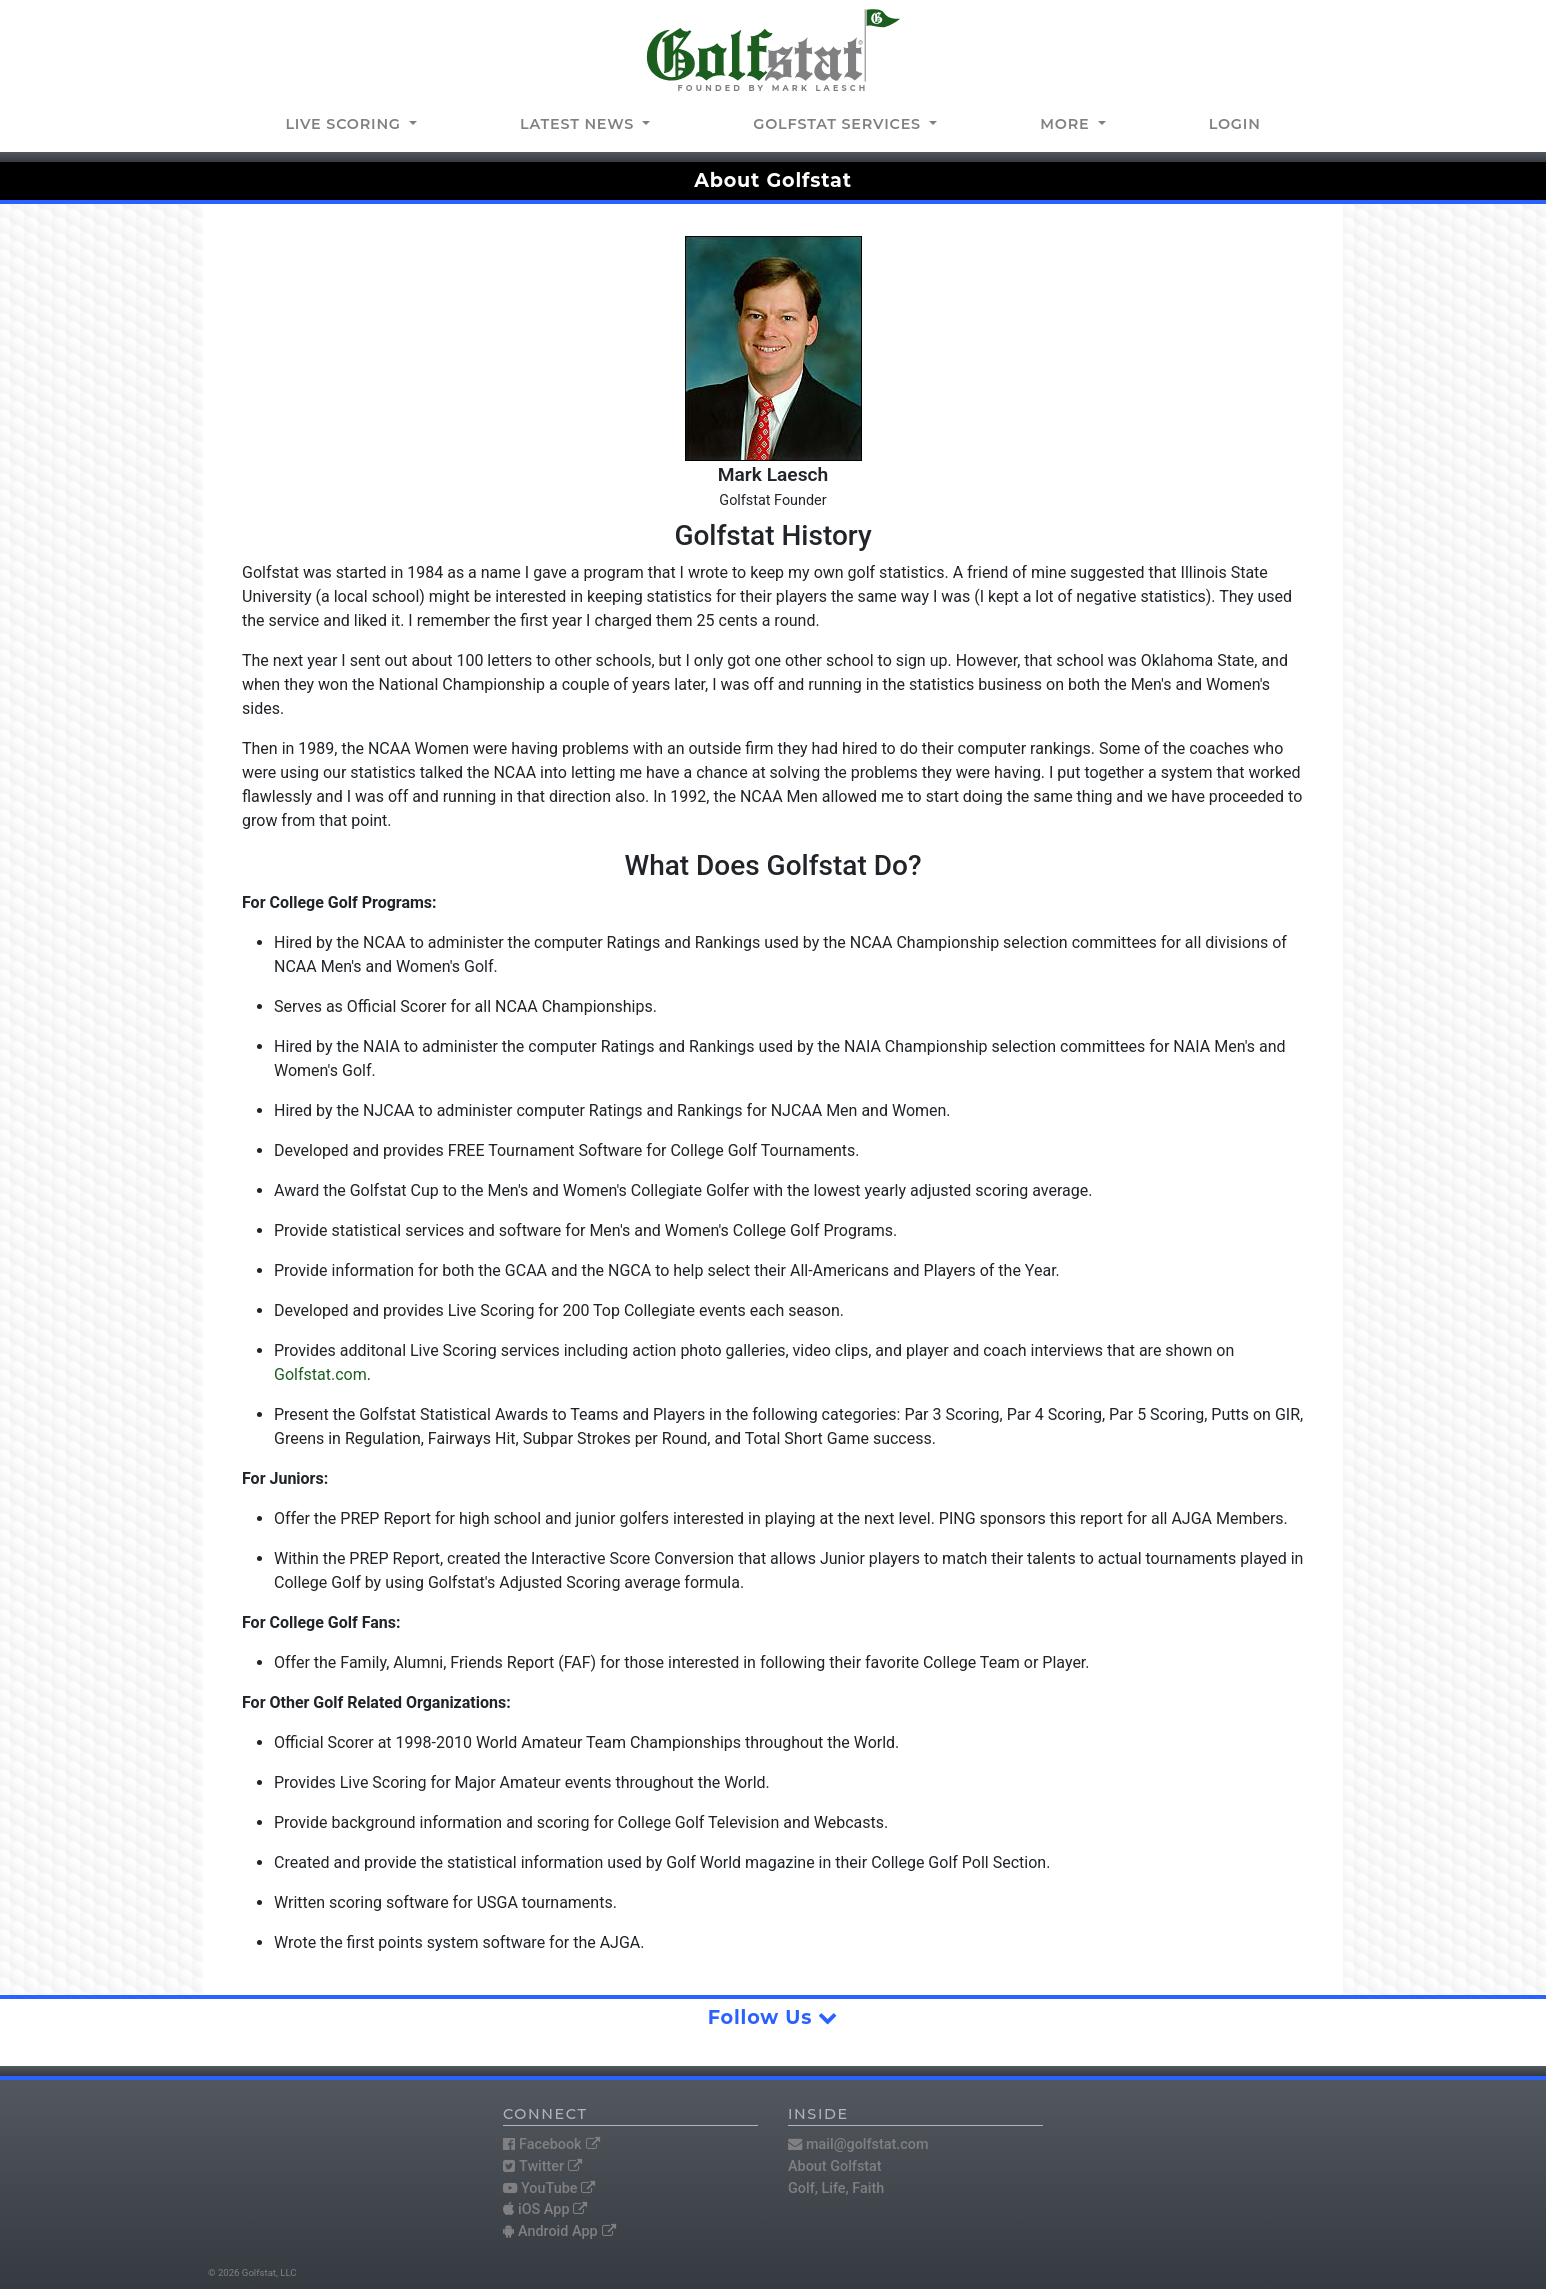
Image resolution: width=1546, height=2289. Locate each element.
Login (1235, 124)
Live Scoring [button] (345, 124)
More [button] (1067, 124)
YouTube (549, 2188)
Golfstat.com (320, 1374)
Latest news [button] (579, 124)
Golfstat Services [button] (839, 124)
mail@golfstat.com (858, 2144)
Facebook (551, 2144)
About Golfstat (835, 2166)
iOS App (545, 2209)
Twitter (542, 2166)
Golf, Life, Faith (836, 2188)
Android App (559, 2231)
